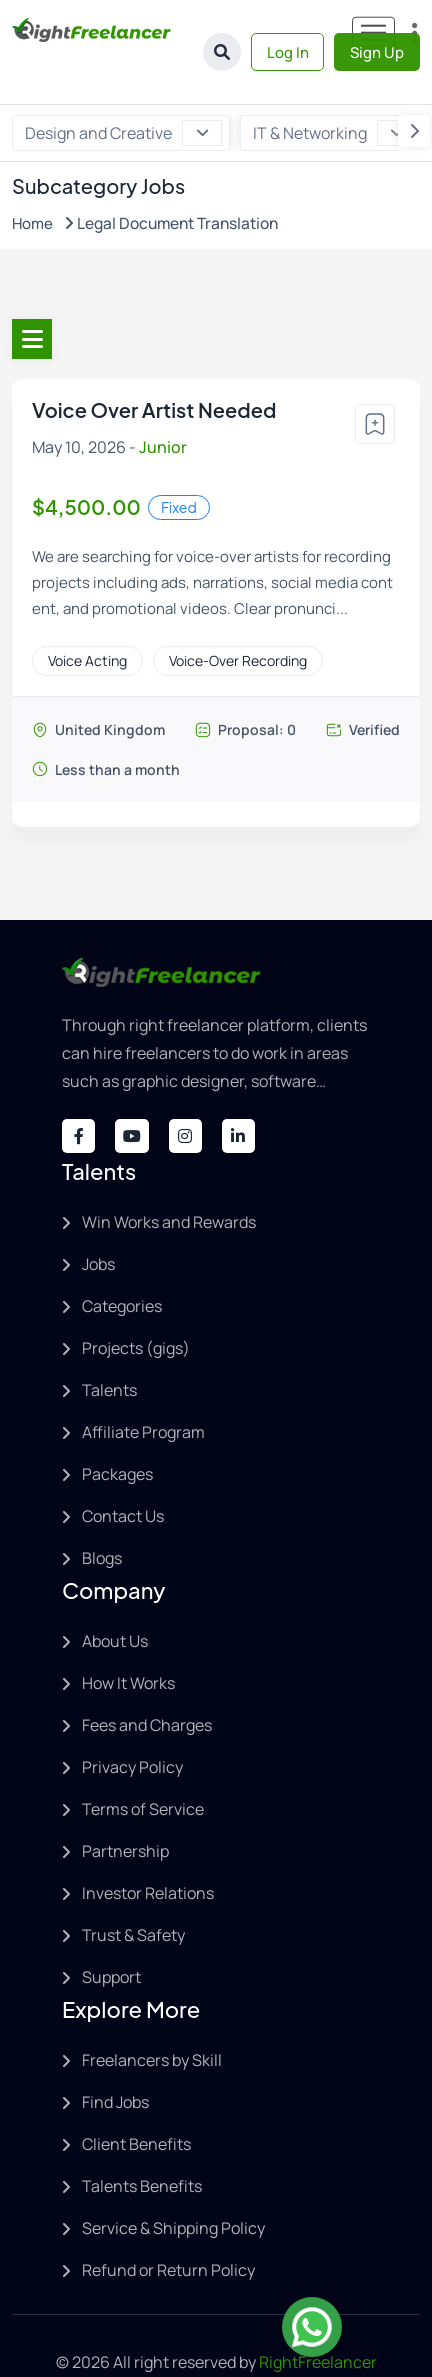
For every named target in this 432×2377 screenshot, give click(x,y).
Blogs (102, 1515)
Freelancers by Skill (152, 2017)
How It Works (128, 1640)
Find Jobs (115, 2059)
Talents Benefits (142, 2143)
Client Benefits (136, 2101)
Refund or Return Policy (168, 2227)
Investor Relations (148, 1850)
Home (32, 178)
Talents (109, 1347)
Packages (117, 1431)
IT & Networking (332, 89)
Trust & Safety (133, 1892)
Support (111, 1934)
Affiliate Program (143, 1389)
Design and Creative (123, 89)
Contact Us (123, 1473)
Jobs (98, 1221)
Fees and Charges (147, 1682)
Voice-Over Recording (238, 615)
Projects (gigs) (136, 1305)
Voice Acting (87, 615)
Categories (122, 1263)
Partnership (125, 1808)
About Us (115, 1598)
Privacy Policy (132, 1724)
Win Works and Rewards (169, 1179)
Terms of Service (143, 1766)
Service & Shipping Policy (173, 2185)
